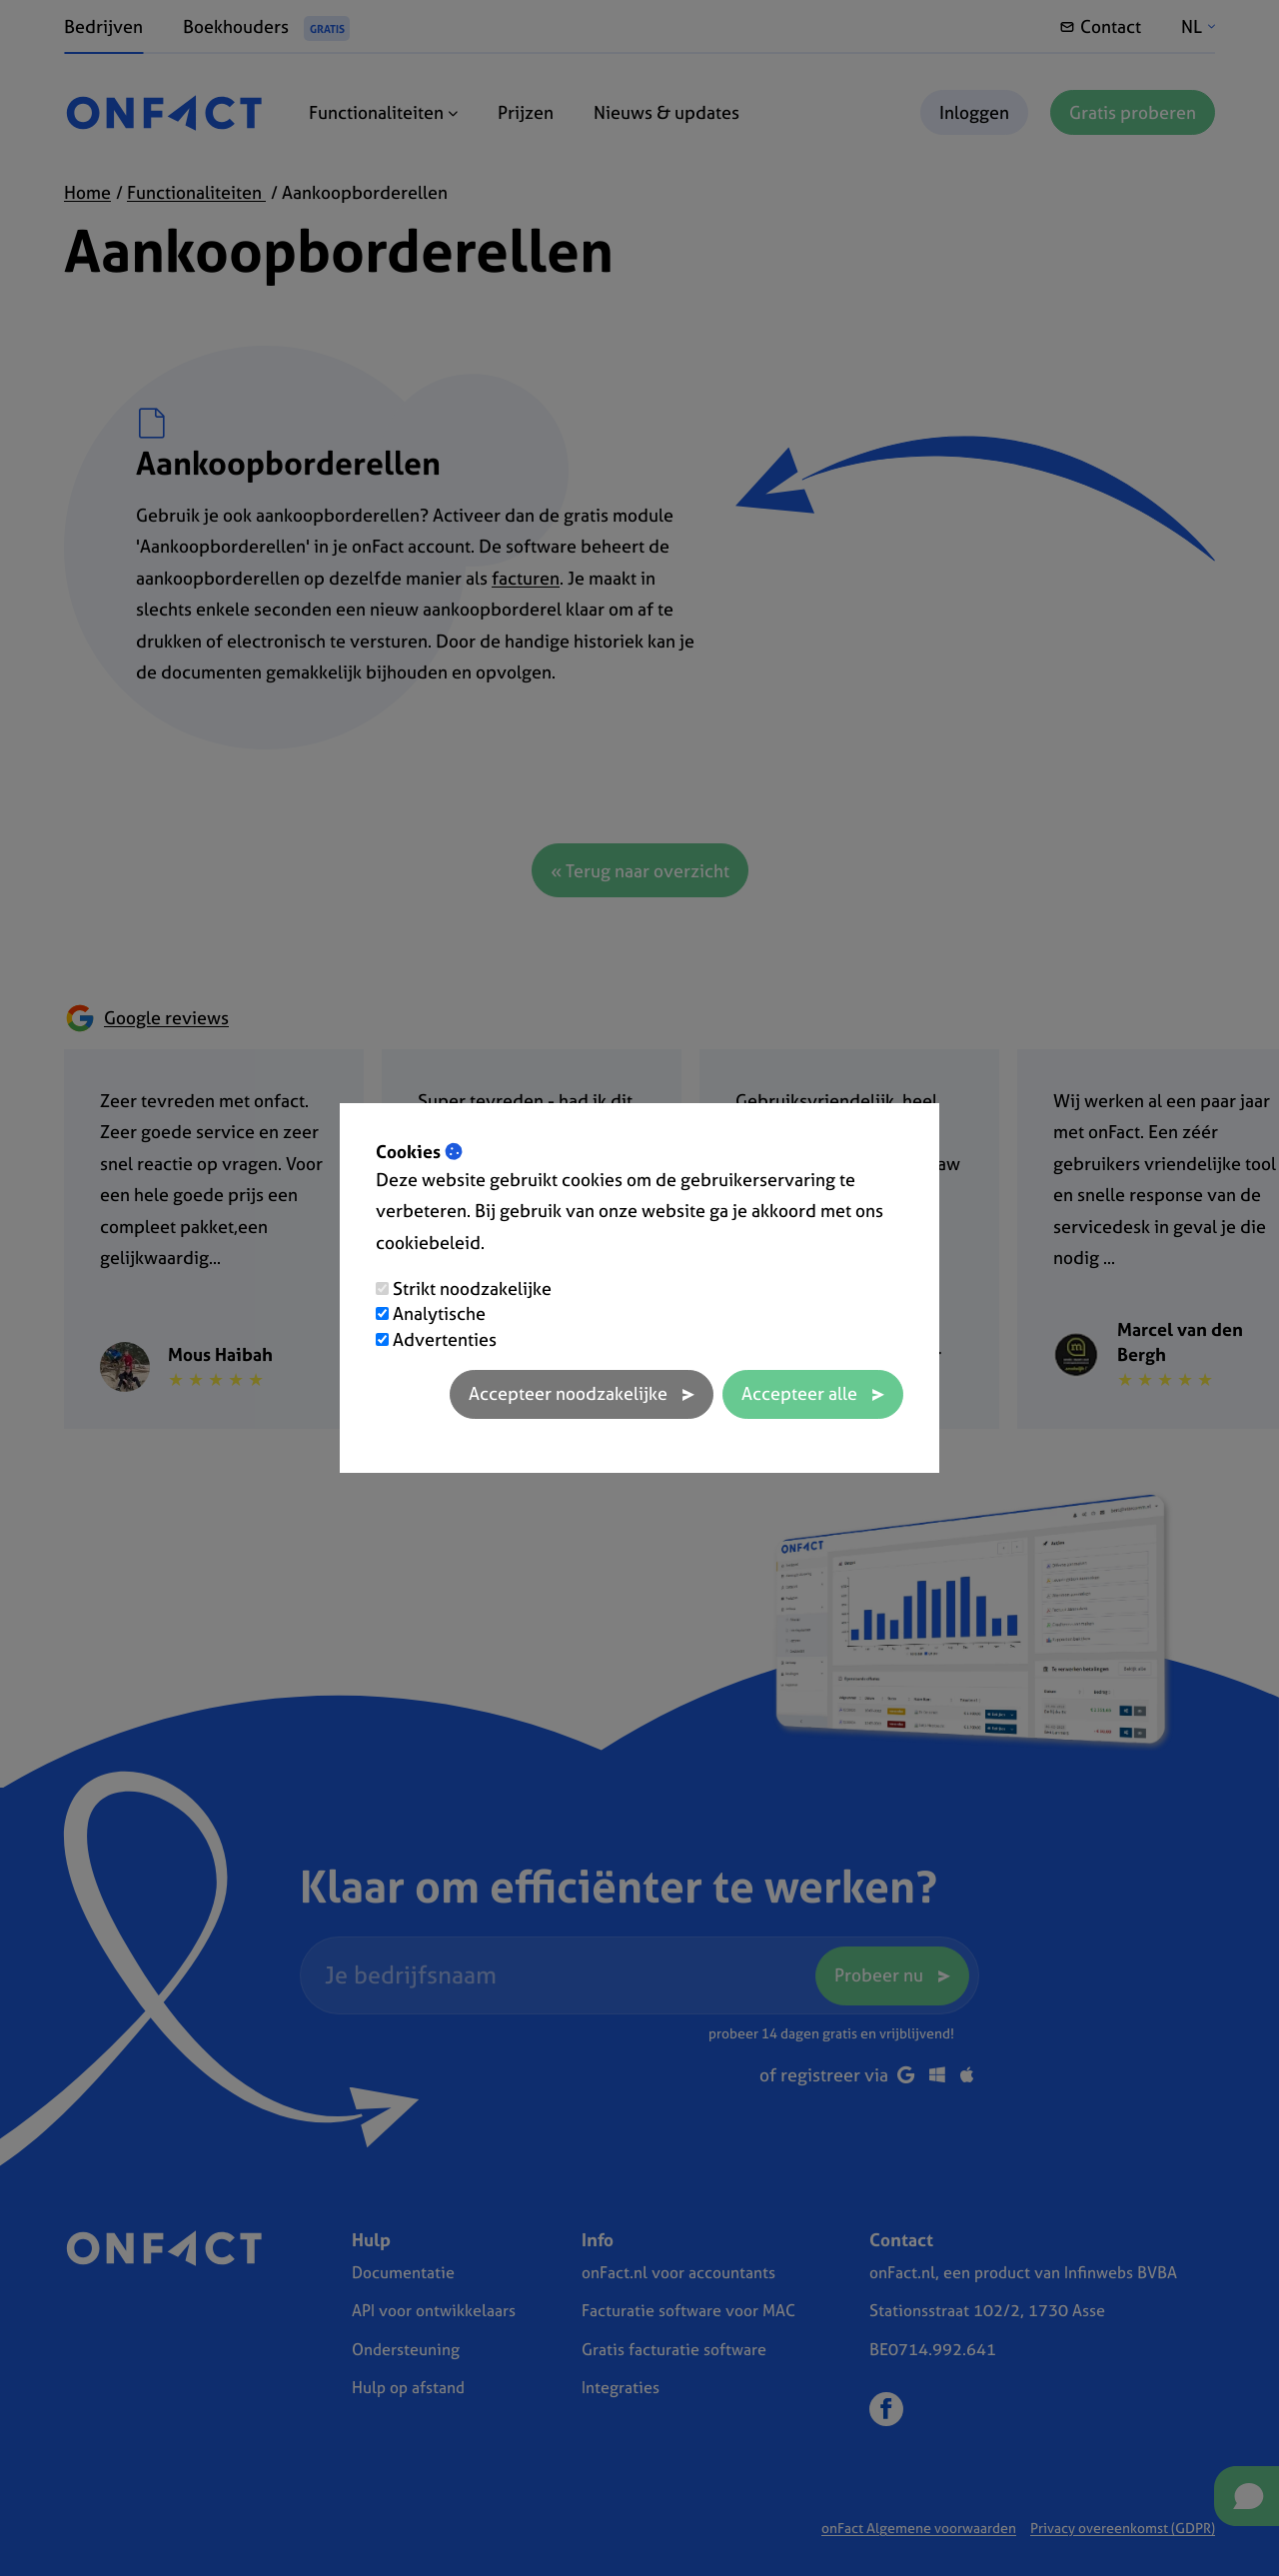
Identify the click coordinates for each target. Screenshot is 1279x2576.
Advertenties (445, 1339)
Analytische (439, 1313)
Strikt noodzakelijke (472, 1288)
